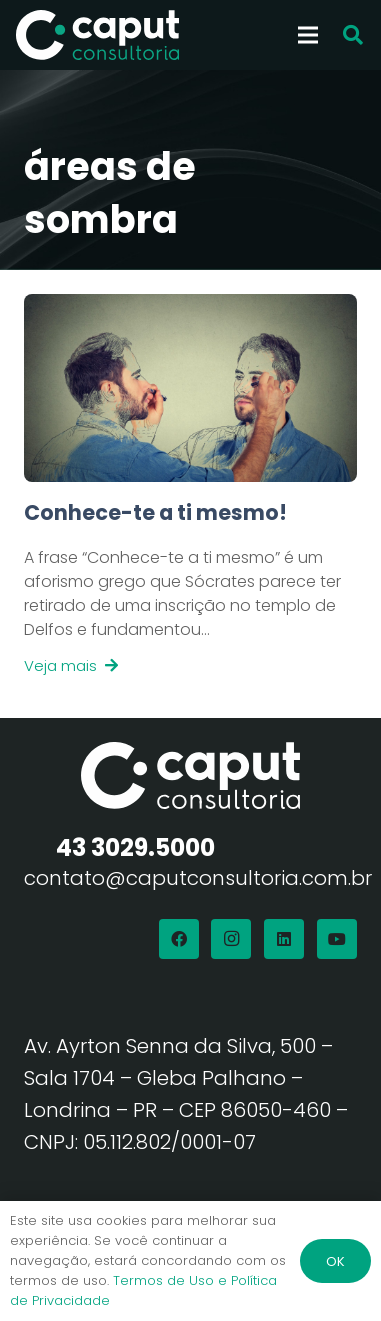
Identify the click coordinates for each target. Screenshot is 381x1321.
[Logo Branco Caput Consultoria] (97, 35)
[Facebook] (179, 939)
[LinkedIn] (284, 939)
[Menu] (308, 35)
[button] (353, 35)
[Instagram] (231, 939)
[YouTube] (337, 939)
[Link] (190, 588)
